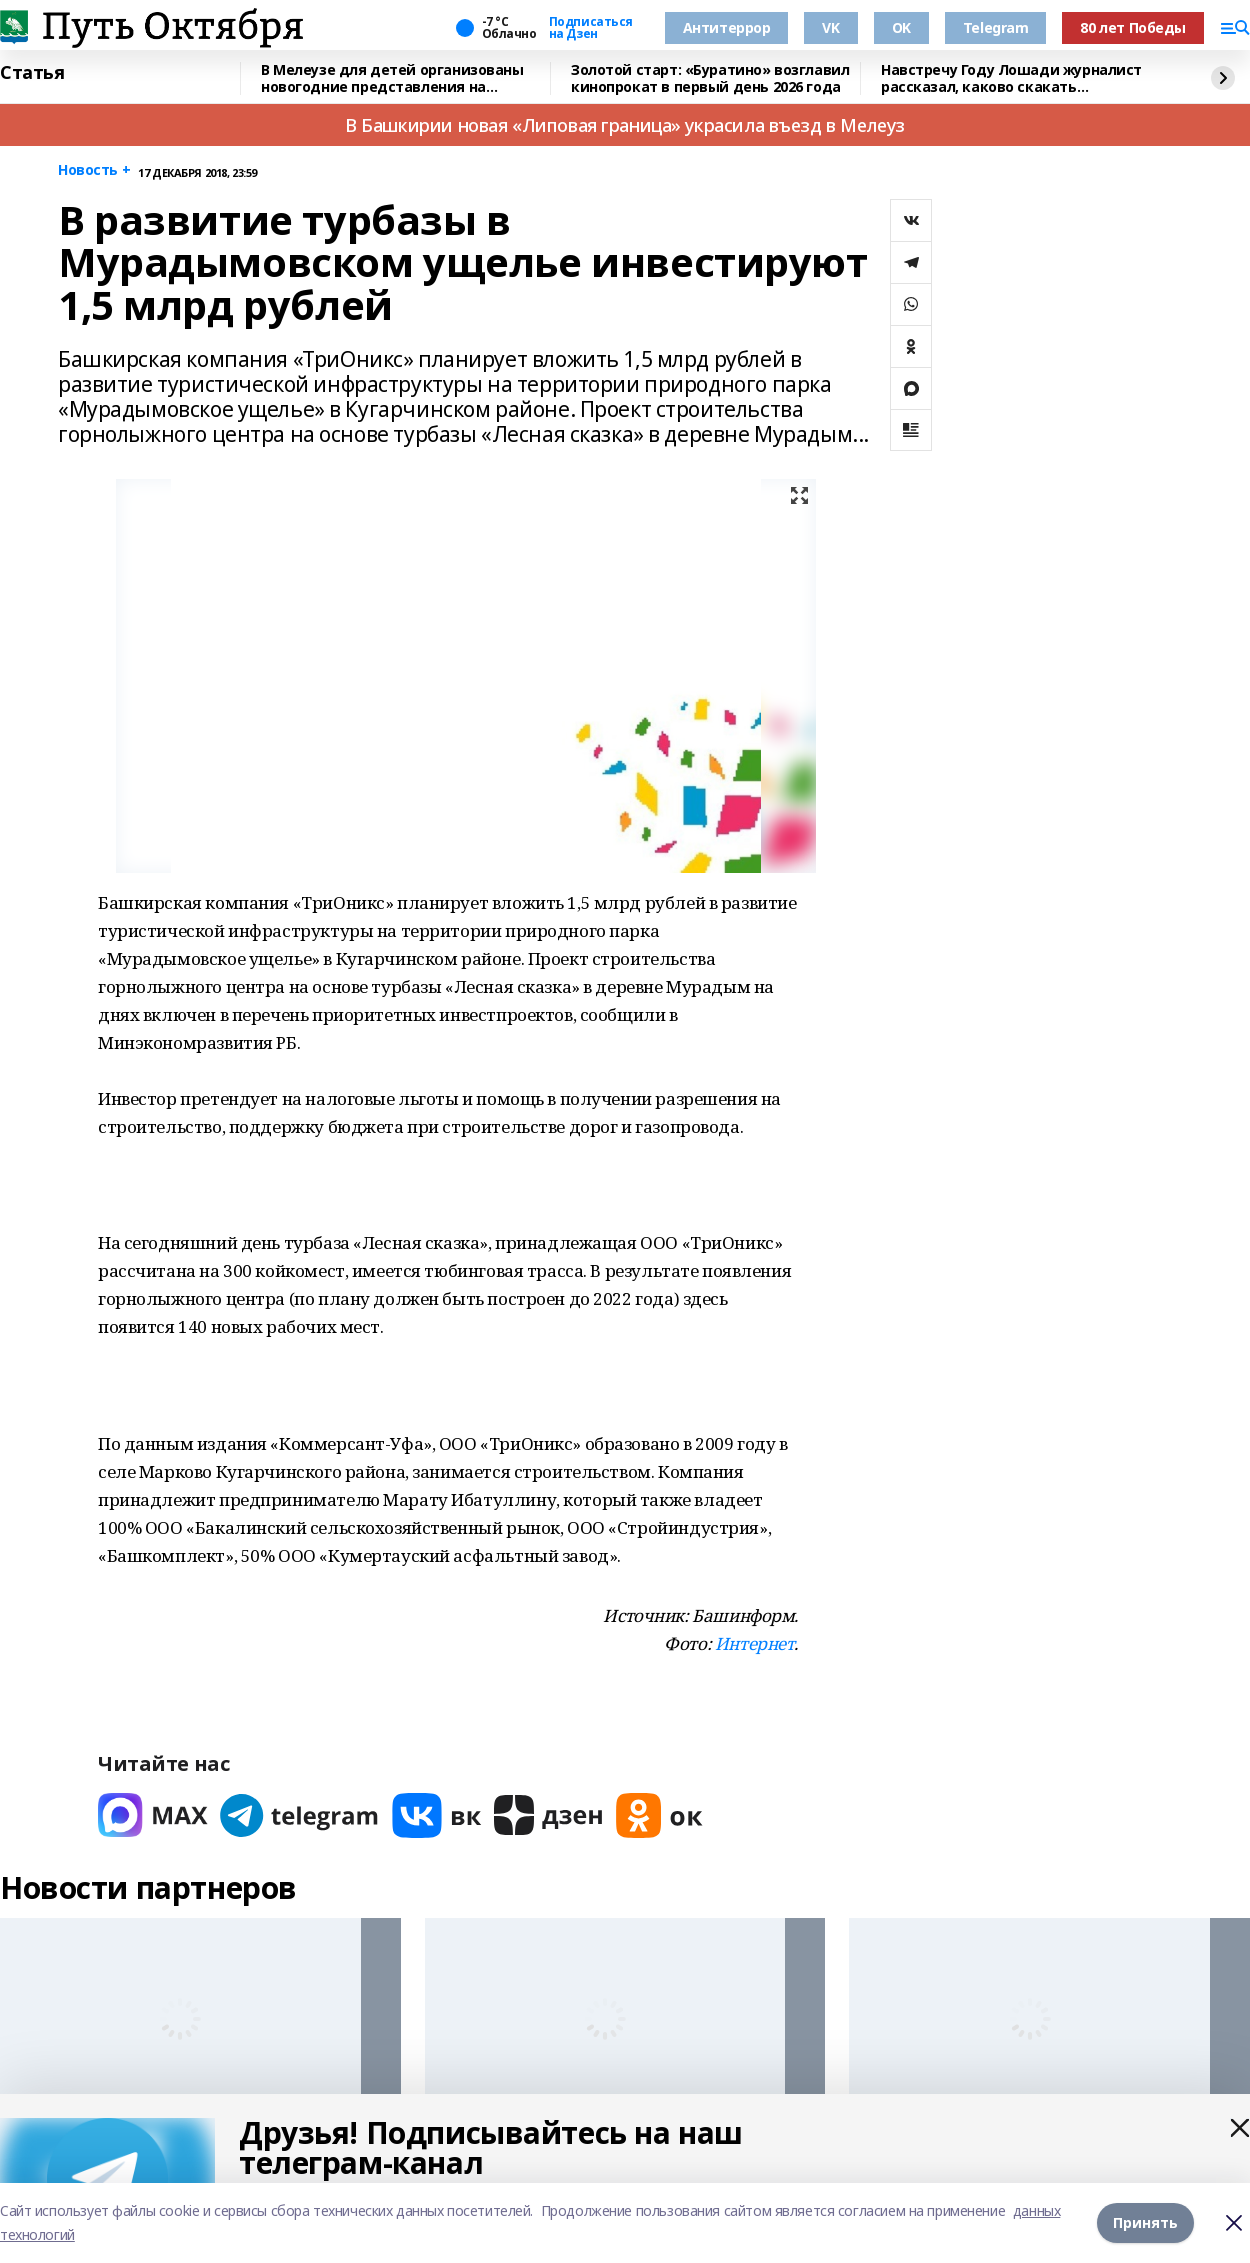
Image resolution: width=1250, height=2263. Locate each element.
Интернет (755, 1643)
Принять (1145, 2222)
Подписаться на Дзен (591, 28)
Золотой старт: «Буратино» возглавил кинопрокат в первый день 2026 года (710, 78)
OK (901, 27)
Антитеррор (727, 27)
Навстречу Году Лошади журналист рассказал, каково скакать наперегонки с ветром (1011, 78)
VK (830, 27)
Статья (32, 73)
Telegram (996, 27)
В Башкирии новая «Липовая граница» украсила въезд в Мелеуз (625, 125)
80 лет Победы (1133, 27)
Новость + (94, 170)
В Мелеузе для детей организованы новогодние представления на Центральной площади (392, 78)
